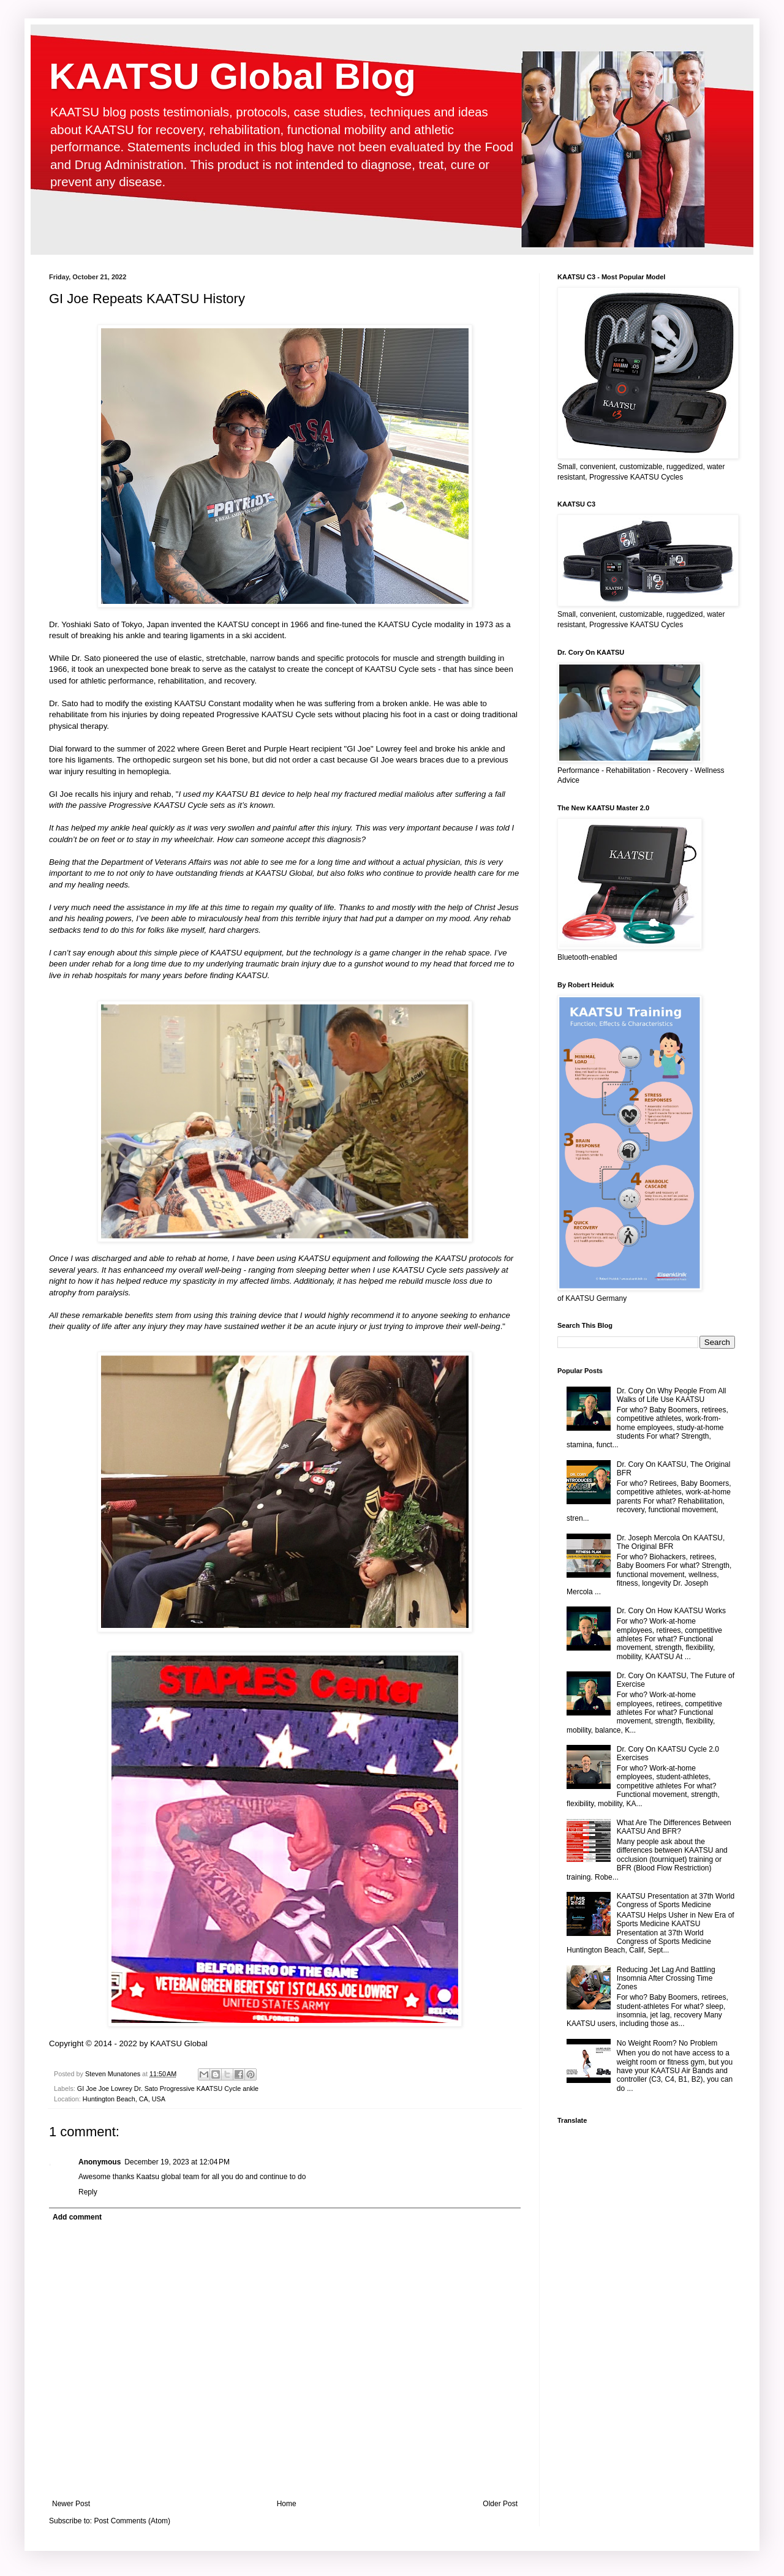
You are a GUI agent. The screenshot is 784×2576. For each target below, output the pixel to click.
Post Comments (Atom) (132, 2521)
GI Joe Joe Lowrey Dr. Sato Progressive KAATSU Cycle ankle (167, 2088)
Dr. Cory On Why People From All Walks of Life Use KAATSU (671, 1395)
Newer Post (71, 2503)
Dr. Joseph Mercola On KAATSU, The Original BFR (671, 1542)
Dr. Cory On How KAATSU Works (671, 1610)
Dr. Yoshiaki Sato (79, 624)
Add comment (77, 2217)
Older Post (500, 2503)
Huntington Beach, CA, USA (124, 2099)
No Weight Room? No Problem (667, 2043)
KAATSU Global (179, 2043)
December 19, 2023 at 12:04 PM (177, 2162)
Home (286, 2503)
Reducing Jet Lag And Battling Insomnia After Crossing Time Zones (666, 1978)
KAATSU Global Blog (232, 76)
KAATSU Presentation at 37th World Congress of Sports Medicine (675, 1900)
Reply (87, 2192)
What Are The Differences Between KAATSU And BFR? (674, 1827)
